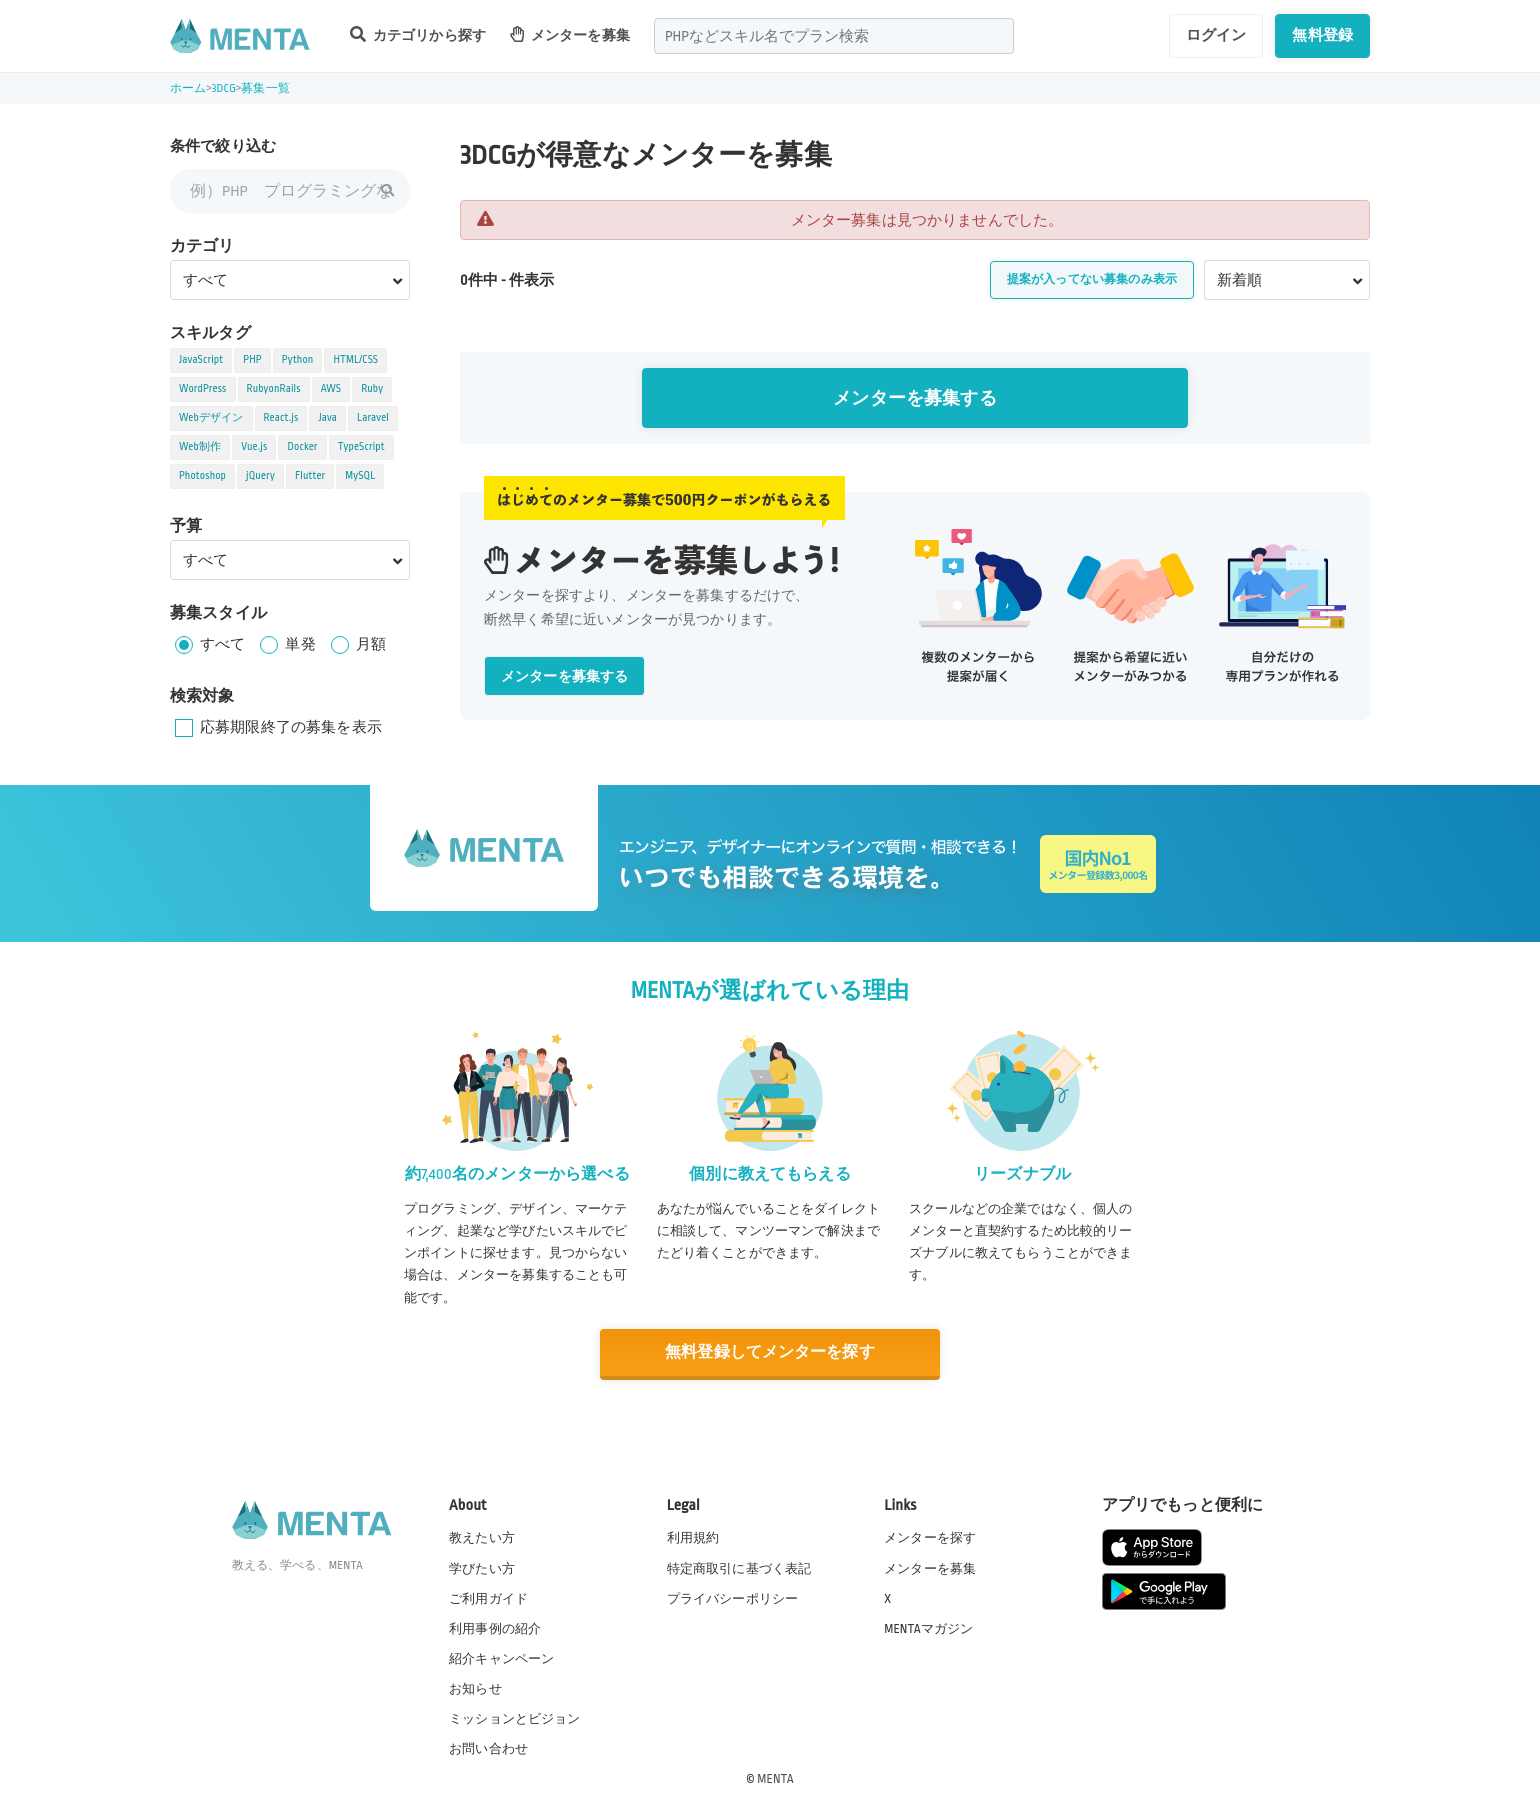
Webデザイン (211, 418)
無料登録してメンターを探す (770, 1352)
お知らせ (475, 1689)
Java (327, 418)
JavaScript (201, 360)
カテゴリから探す (418, 34)
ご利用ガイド (488, 1598)
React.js (281, 418)
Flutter (310, 476)
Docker (302, 447)
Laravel (373, 418)
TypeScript (361, 447)
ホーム (188, 88)
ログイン (1216, 35)
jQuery (260, 476)
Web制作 (200, 447)
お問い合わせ (488, 1749)
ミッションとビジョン (515, 1719)
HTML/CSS (355, 360)
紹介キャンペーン (501, 1659)
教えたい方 (482, 1538)
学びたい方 (482, 1568)
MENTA (775, 1779)
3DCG (224, 88)
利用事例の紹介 (495, 1628)
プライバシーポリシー (733, 1598)
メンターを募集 (570, 34)
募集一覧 (265, 88)
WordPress (203, 389)
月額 (371, 644)
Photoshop (202, 476)
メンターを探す (930, 1538)
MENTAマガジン (928, 1628)
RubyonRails (274, 389)
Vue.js (254, 447)
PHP (252, 360)
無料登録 (1322, 35)
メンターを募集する (914, 398)
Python (298, 360)
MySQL (360, 476)
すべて (222, 644)
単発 (300, 644)
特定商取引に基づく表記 (739, 1568)
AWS (331, 389)
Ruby (372, 389)
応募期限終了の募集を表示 (291, 727)
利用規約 (693, 1538)
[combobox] (834, 36)
